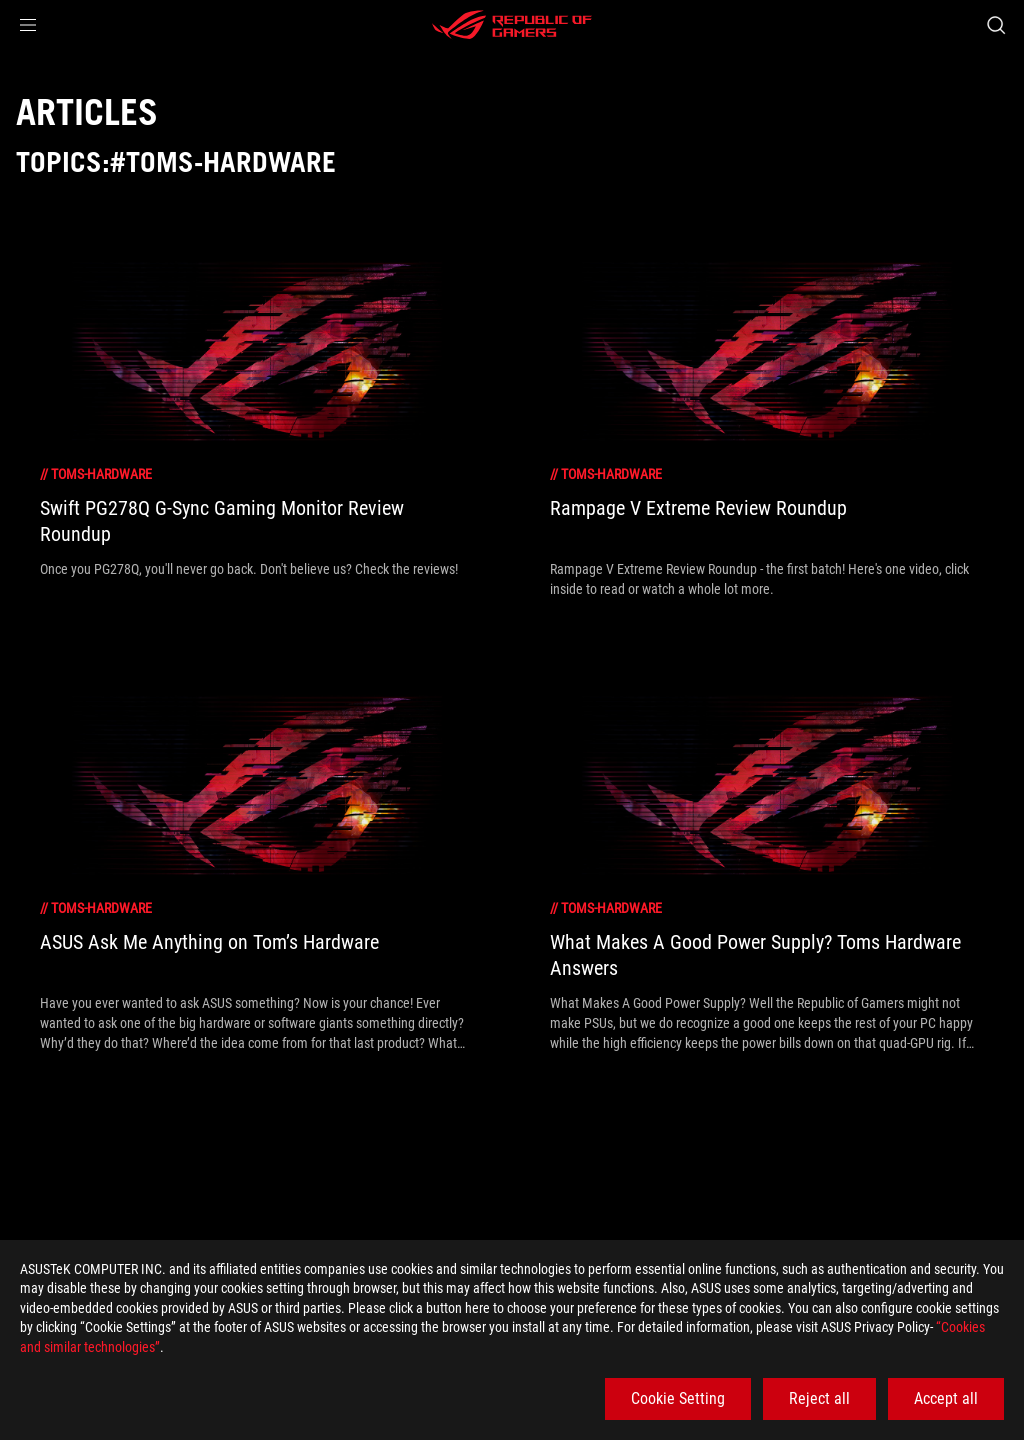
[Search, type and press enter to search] (996, 25)
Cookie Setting (678, 1398)
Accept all (946, 1398)
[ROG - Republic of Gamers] (512, 25)
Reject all (819, 1398)
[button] (28, 25)
